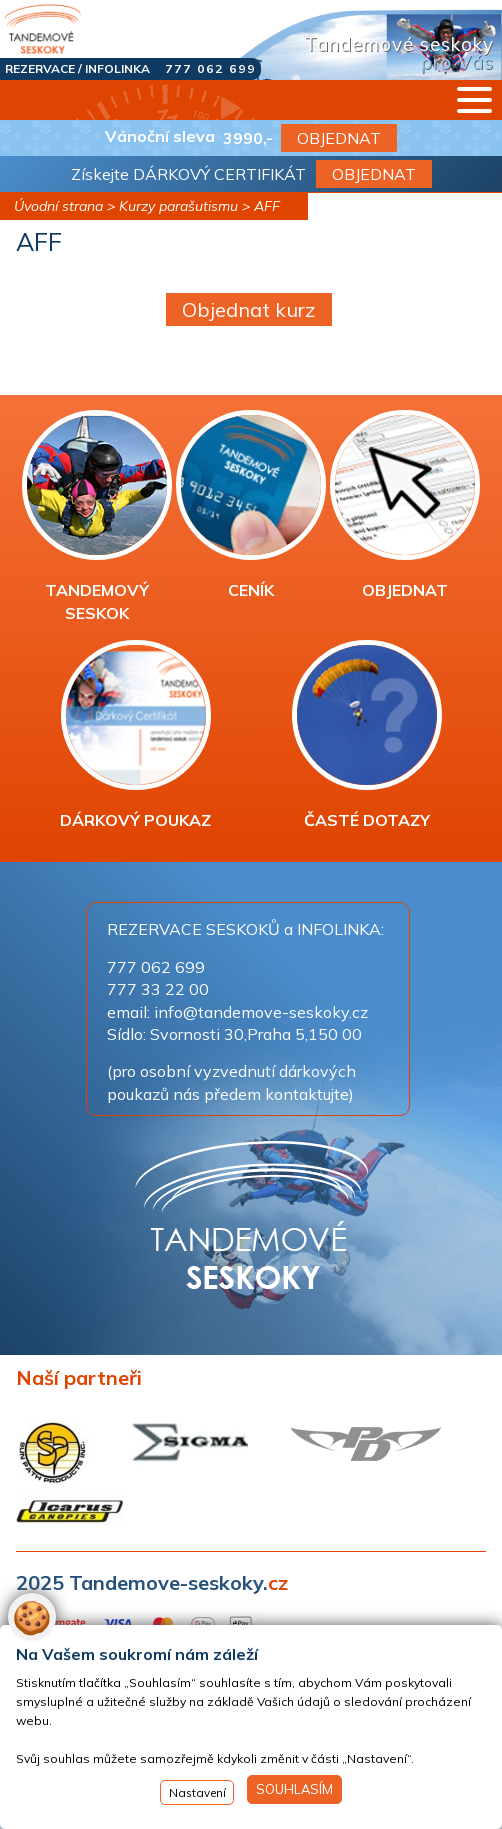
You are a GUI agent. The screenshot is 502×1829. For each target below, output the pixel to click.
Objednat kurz (249, 309)
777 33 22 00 (158, 989)
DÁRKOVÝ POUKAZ (135, 735)
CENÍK (251, 505)
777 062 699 (210, 68)
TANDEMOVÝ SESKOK (97, 516)
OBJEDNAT (339, 138)
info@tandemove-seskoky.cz (261, 1012)
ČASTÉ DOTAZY (367, 735)
